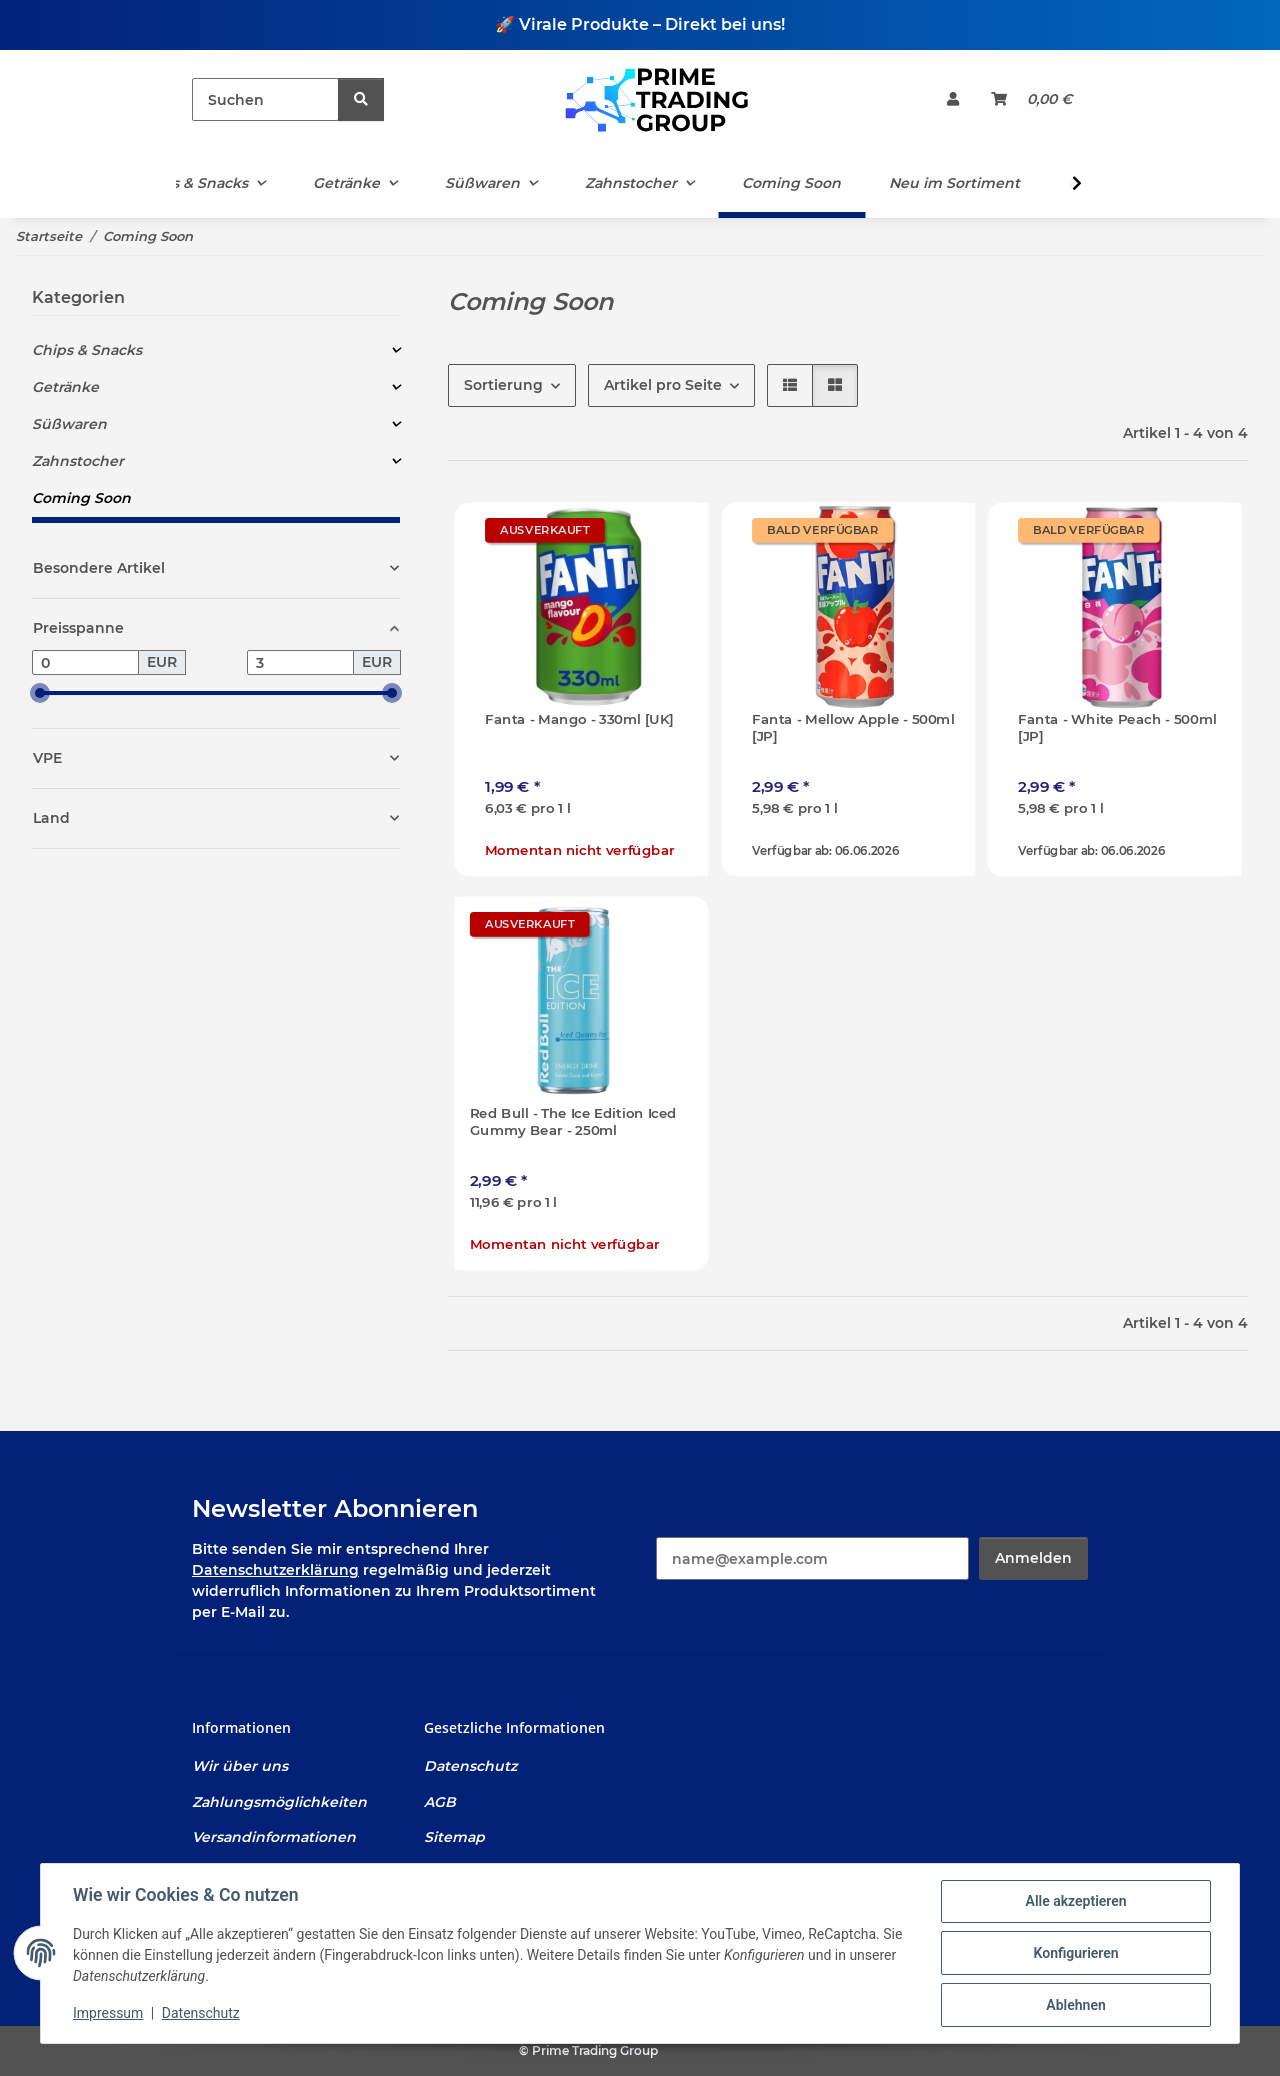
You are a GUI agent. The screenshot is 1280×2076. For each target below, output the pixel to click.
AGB (440, 1802)
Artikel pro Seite (663, 385)
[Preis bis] (300, 663)
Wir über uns (240, 1766)
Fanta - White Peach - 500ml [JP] (1117, 728)
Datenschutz (201, 2014)
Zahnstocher (78, 461)
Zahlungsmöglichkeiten (279, 1802)
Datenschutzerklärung (275, 1570)
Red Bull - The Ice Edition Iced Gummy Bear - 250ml (573, 1121)
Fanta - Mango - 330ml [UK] (579, 719)
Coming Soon (81, 498)
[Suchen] (265, 99)
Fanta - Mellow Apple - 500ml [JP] (853, 728)
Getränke (65, 387)
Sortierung (503, 385)
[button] (953, 99)
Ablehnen (1075, 2005)
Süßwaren (69, 424)
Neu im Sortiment (954, 183)
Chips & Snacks (87, 350)
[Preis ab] (85, 663)
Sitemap (454, 1837)
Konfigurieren (1075, 1953)
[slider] (40, 694)
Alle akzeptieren (1075, 1901)
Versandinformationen (274, 1837)
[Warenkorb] (1031, 99)
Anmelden (1033, 1558)
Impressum (108, 2014)
